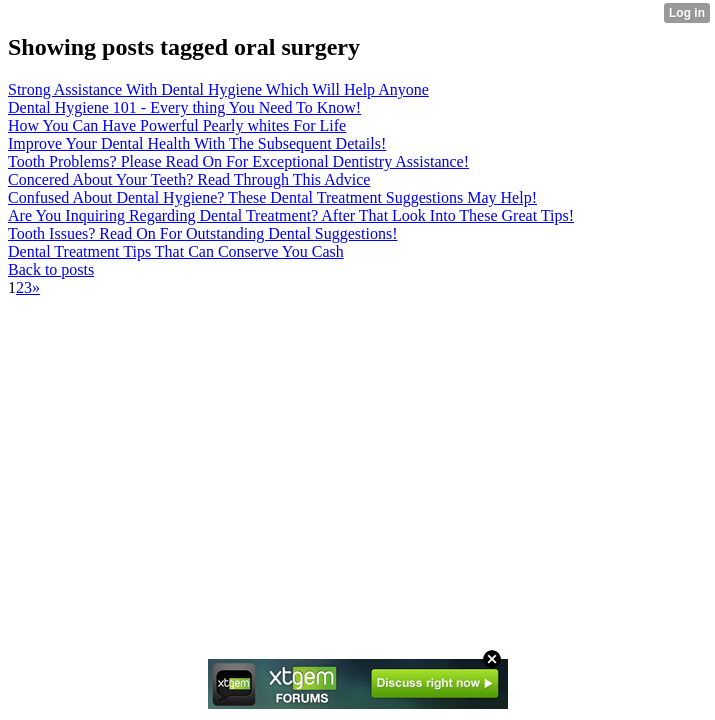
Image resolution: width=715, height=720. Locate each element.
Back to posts (51, 269)
